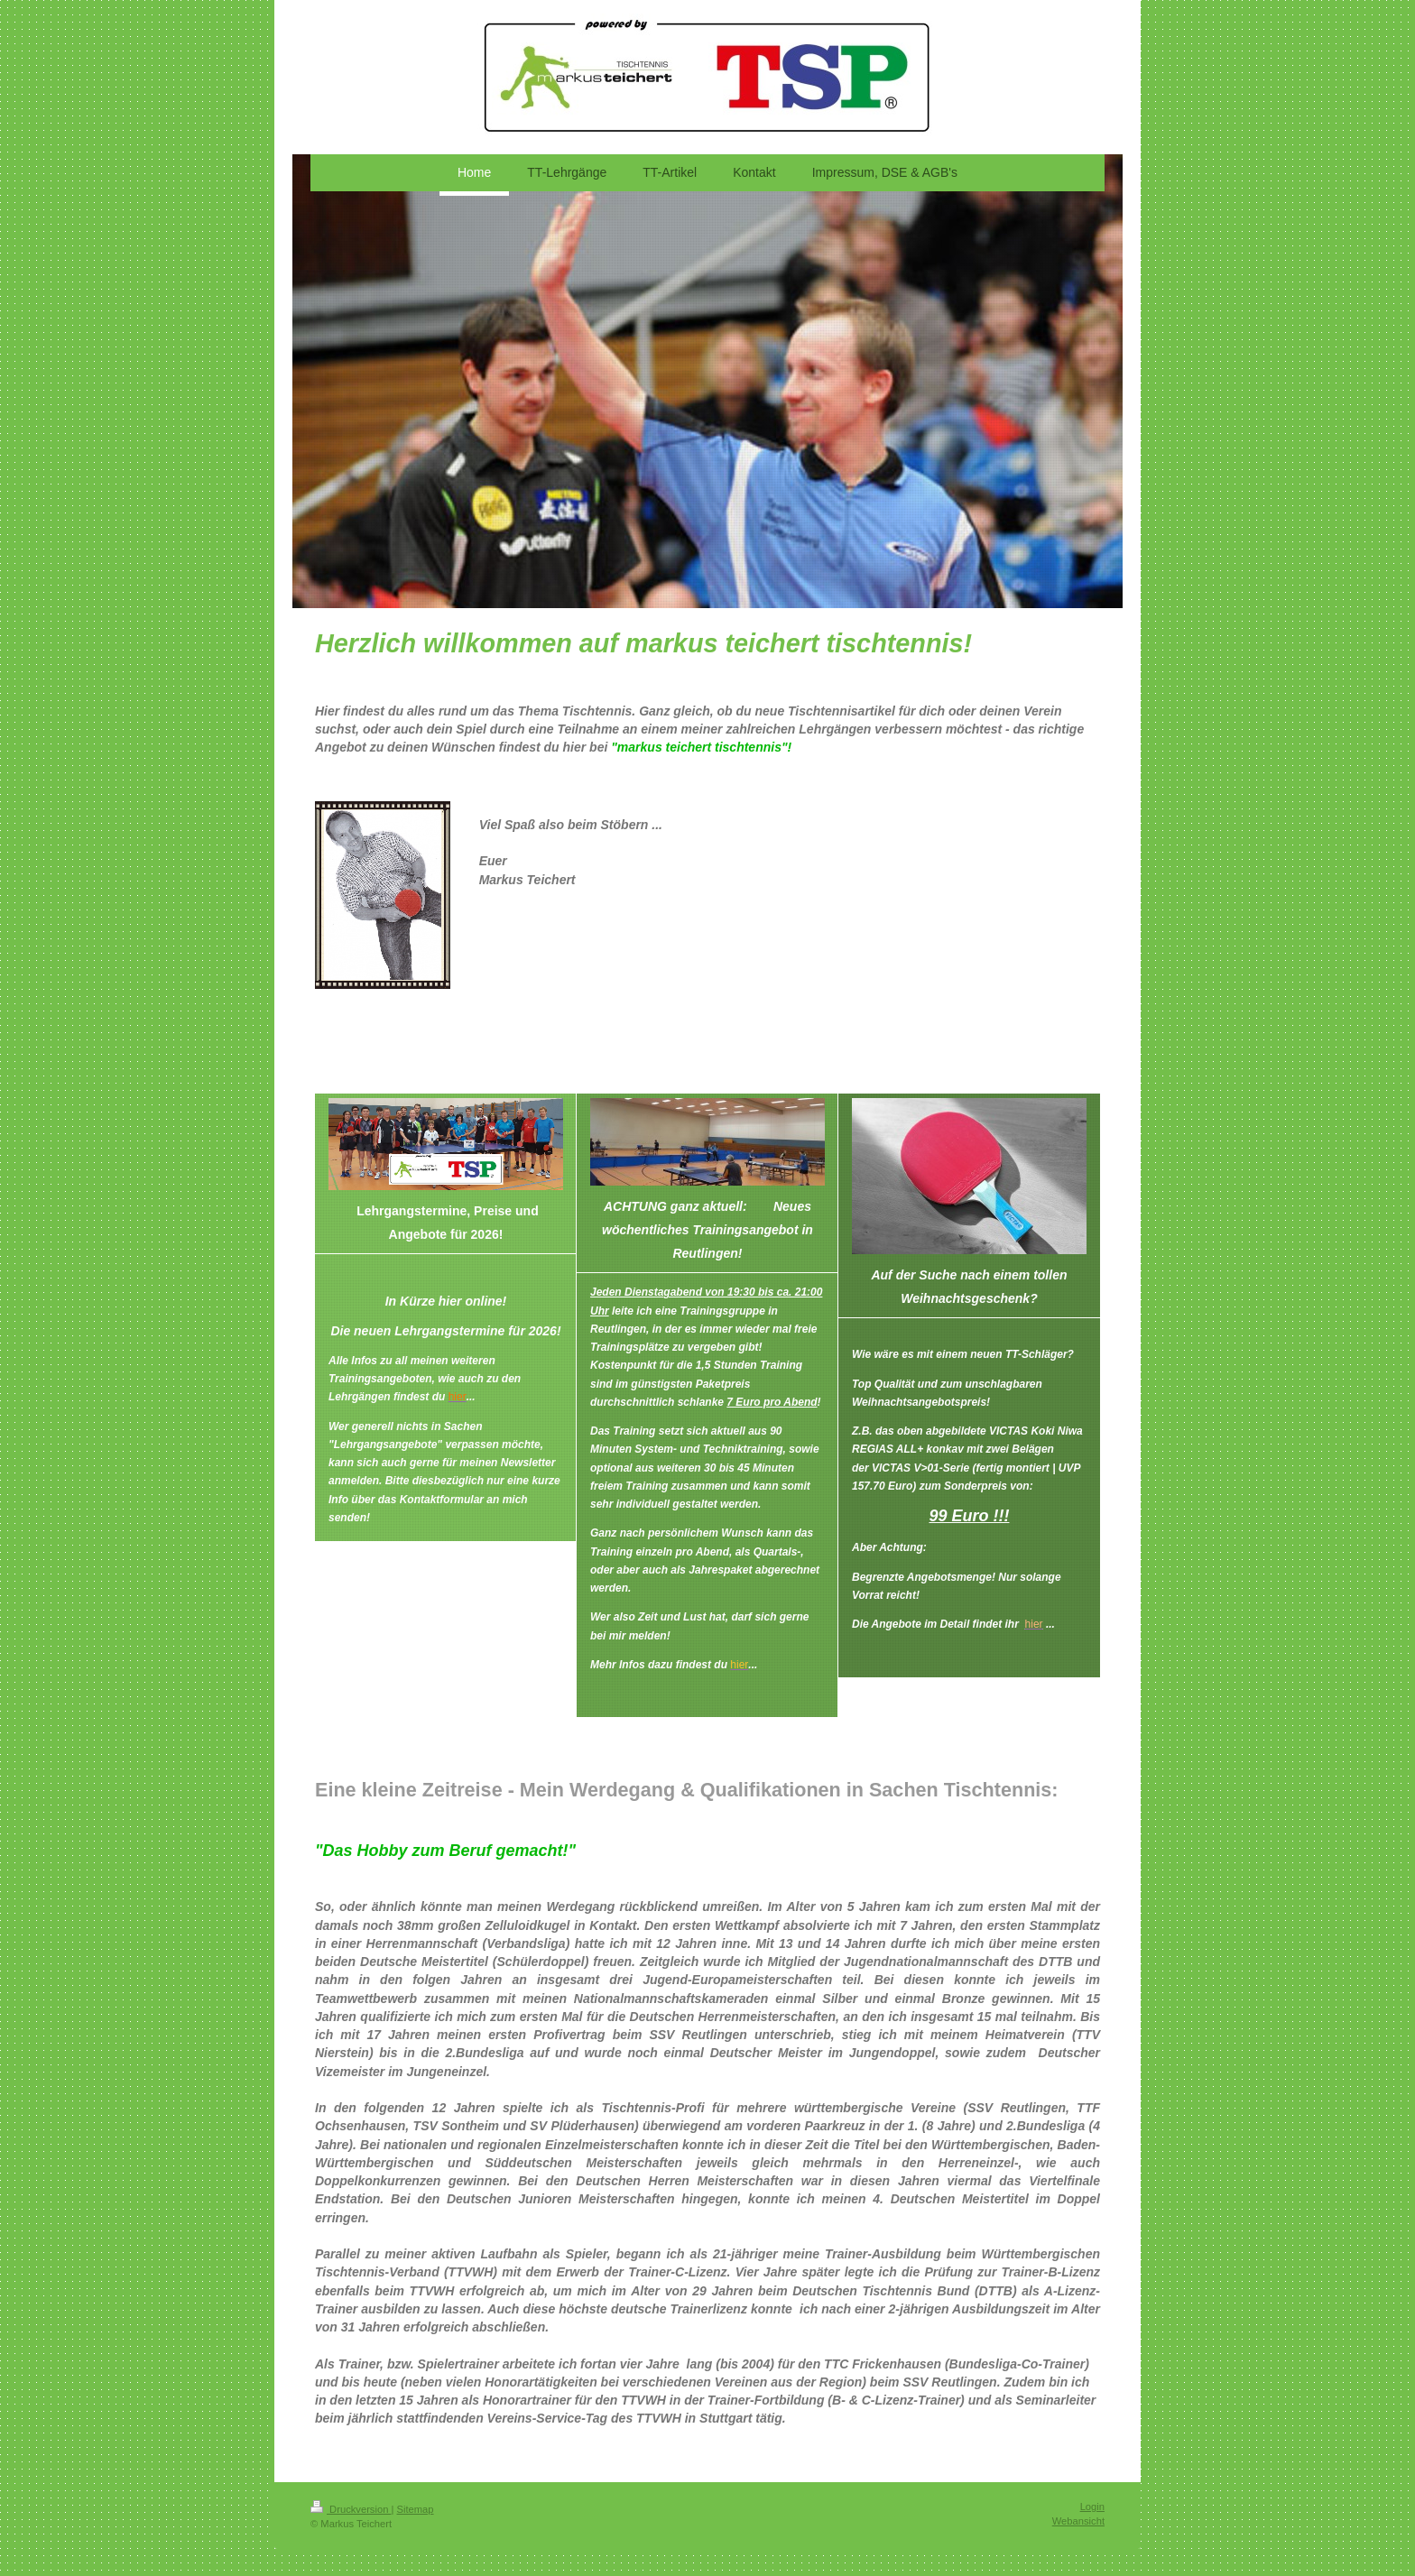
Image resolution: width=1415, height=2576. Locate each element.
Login (1092, 2506)
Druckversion (351, 2509)
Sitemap (415, 2509)
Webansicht (1078, 2521)
